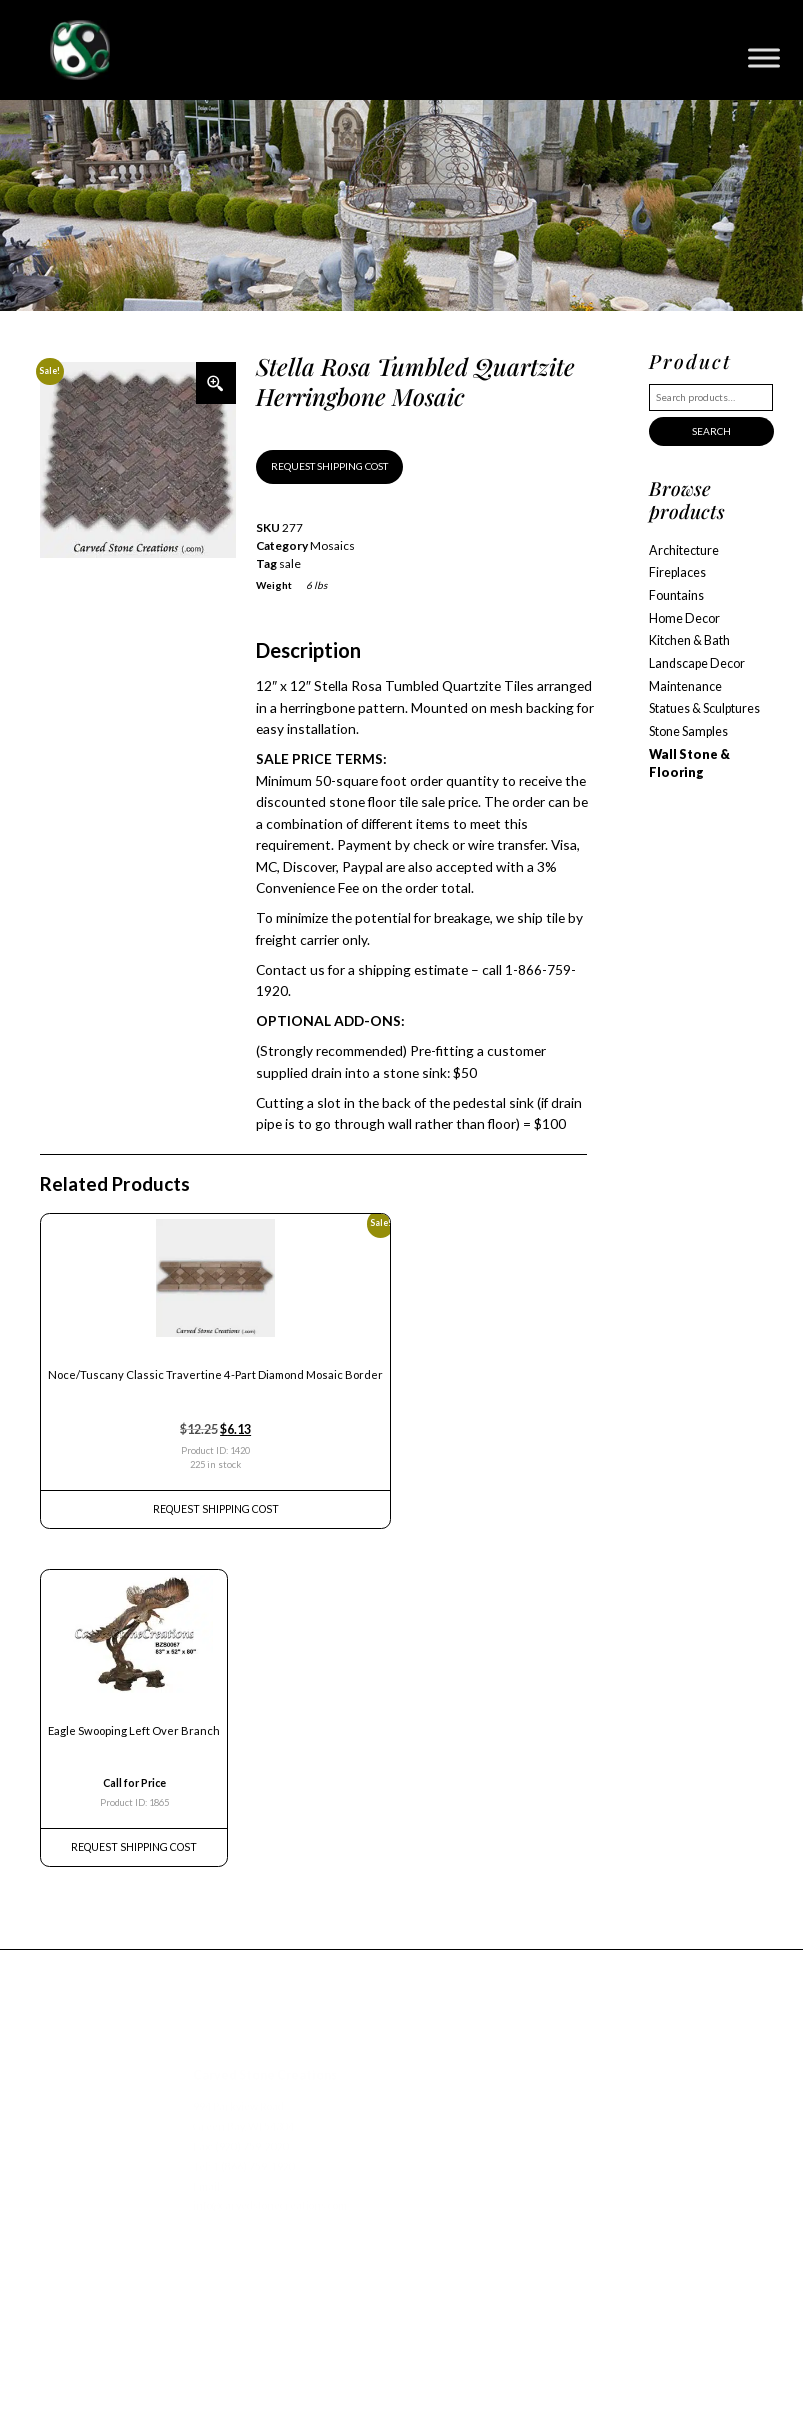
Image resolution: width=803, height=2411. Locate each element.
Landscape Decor (697, 663)
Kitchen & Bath (689, 640)
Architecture (684, 550)
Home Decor (684, 618)
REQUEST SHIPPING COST (329, 466)
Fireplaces (677, 572)
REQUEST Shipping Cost (216, 1509)
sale (290, 563)
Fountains (676, 595)
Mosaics (332, 545)
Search (711, 431)
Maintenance (685, 686)
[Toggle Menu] (764, 57)
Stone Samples (688, 731)
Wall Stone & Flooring (689, 764)
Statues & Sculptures (704, 708)
